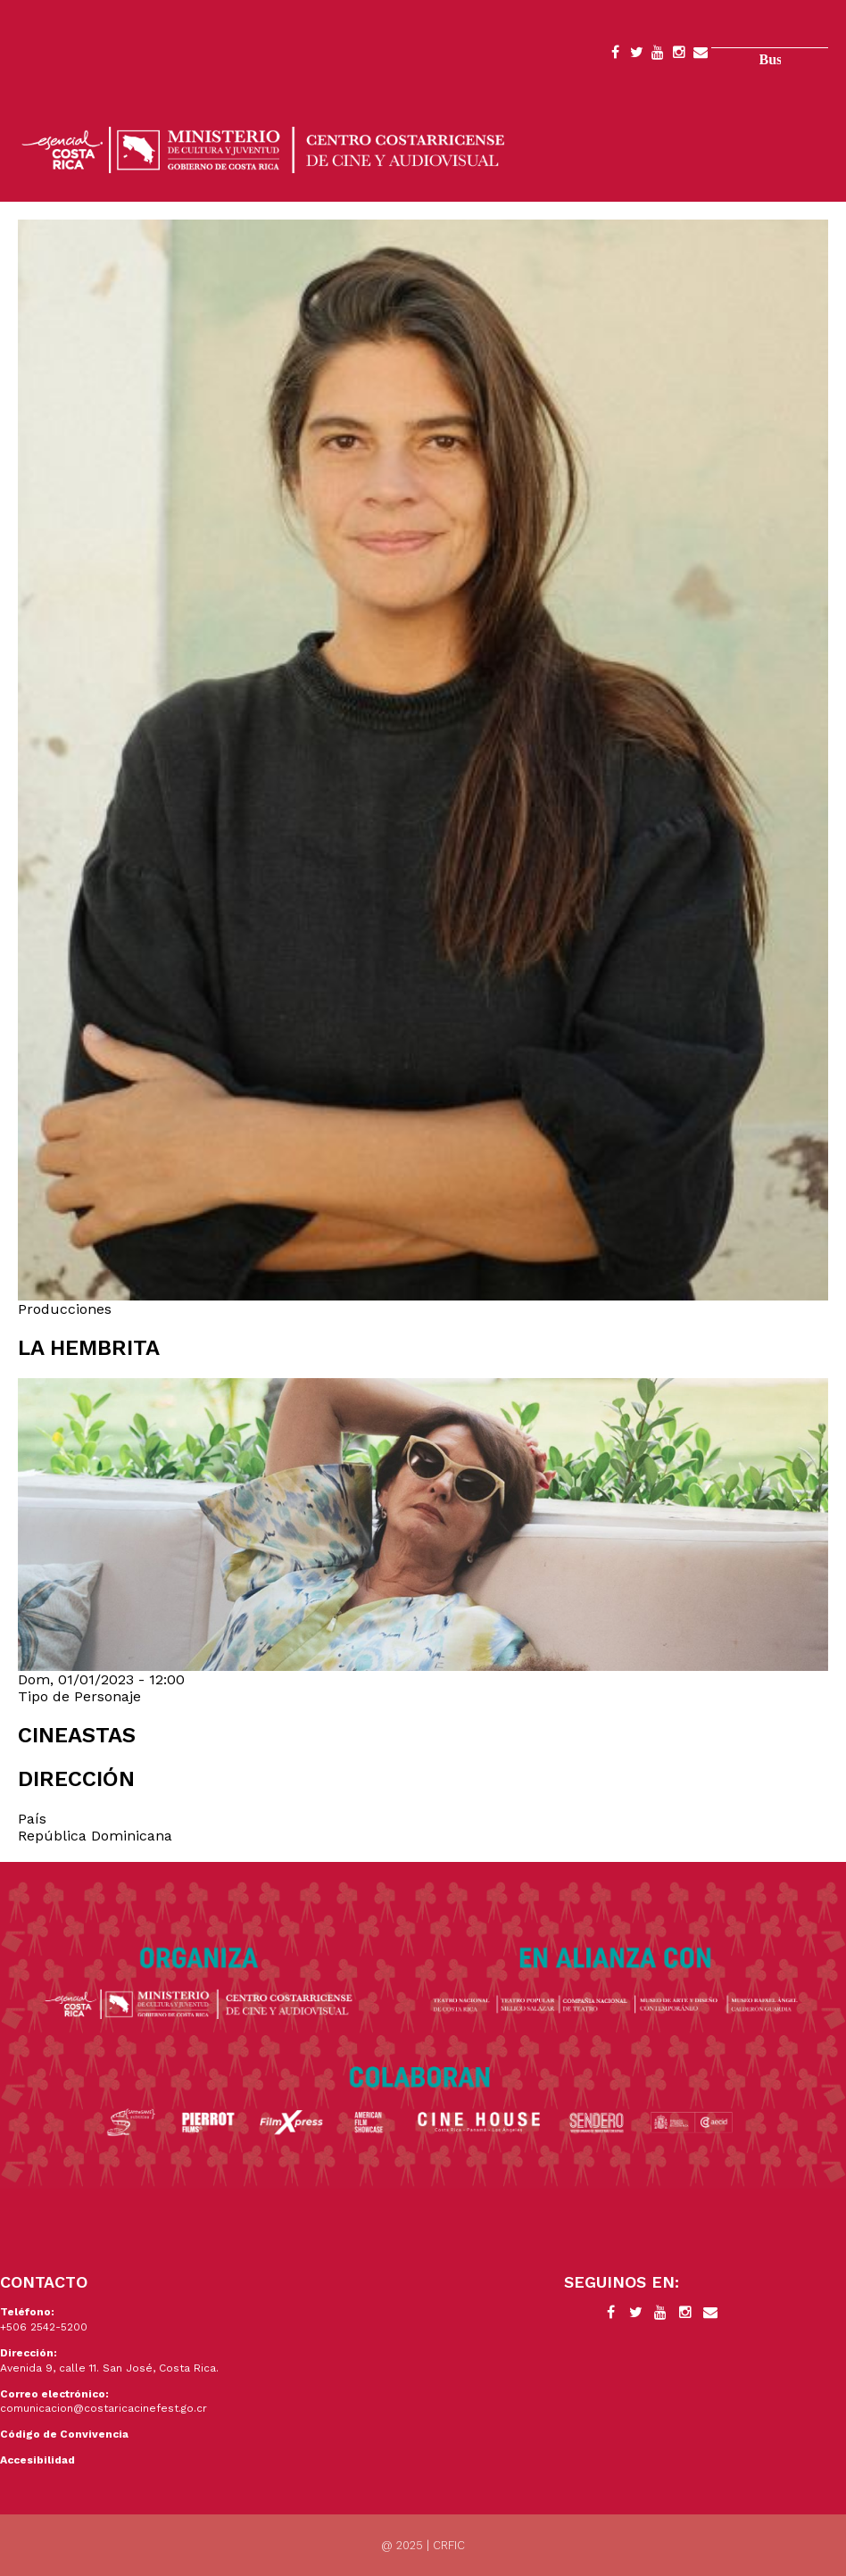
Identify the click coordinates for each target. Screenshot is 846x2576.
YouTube (657, 55)
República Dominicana (95, 1835)
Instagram (679, 55)
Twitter (636, 55)
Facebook (615, 55)
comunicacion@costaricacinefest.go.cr (103, 2408)
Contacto (700, 55)
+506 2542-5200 (43, 2327)
